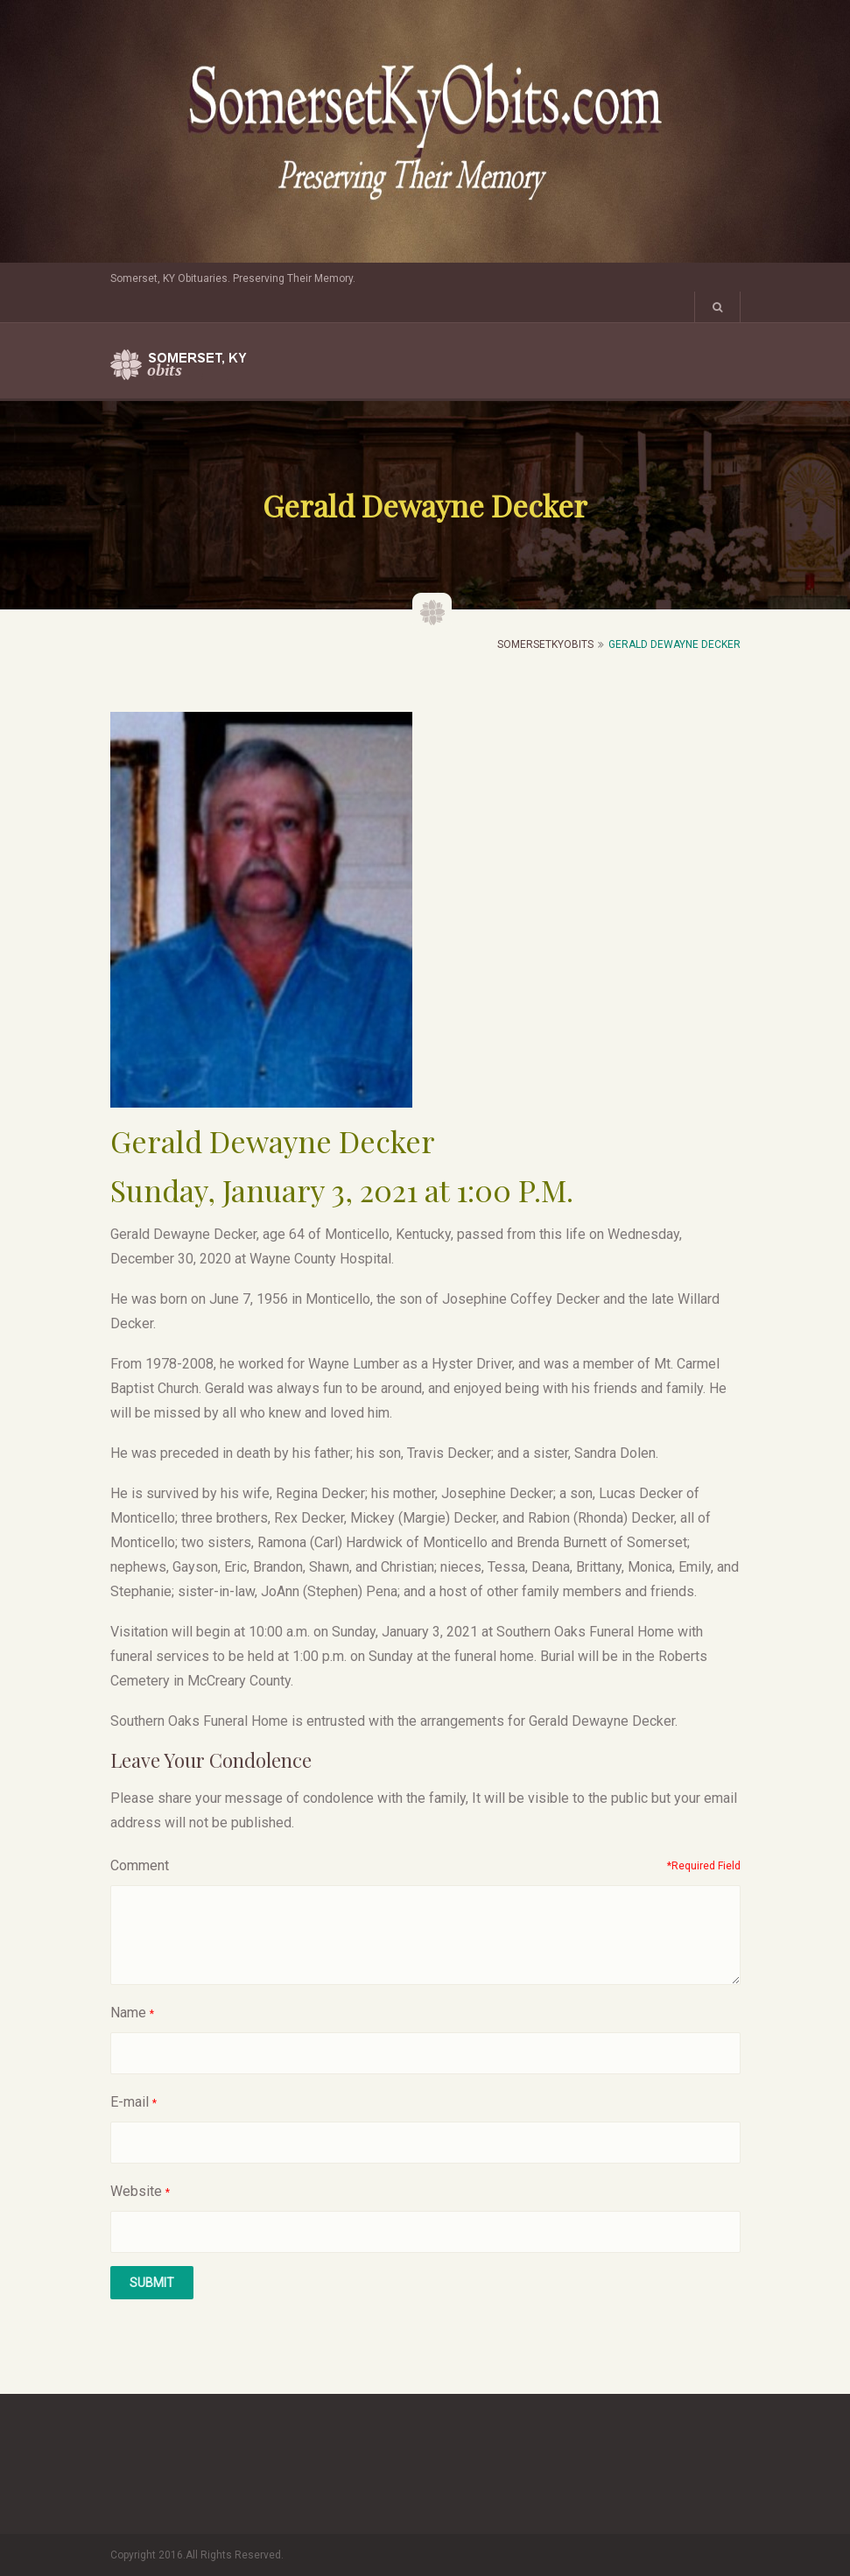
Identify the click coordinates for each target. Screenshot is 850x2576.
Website (136, 2191)
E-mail (129, 2102)
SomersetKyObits (545, 644)
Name (128, 2012)
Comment (139, 1865)
